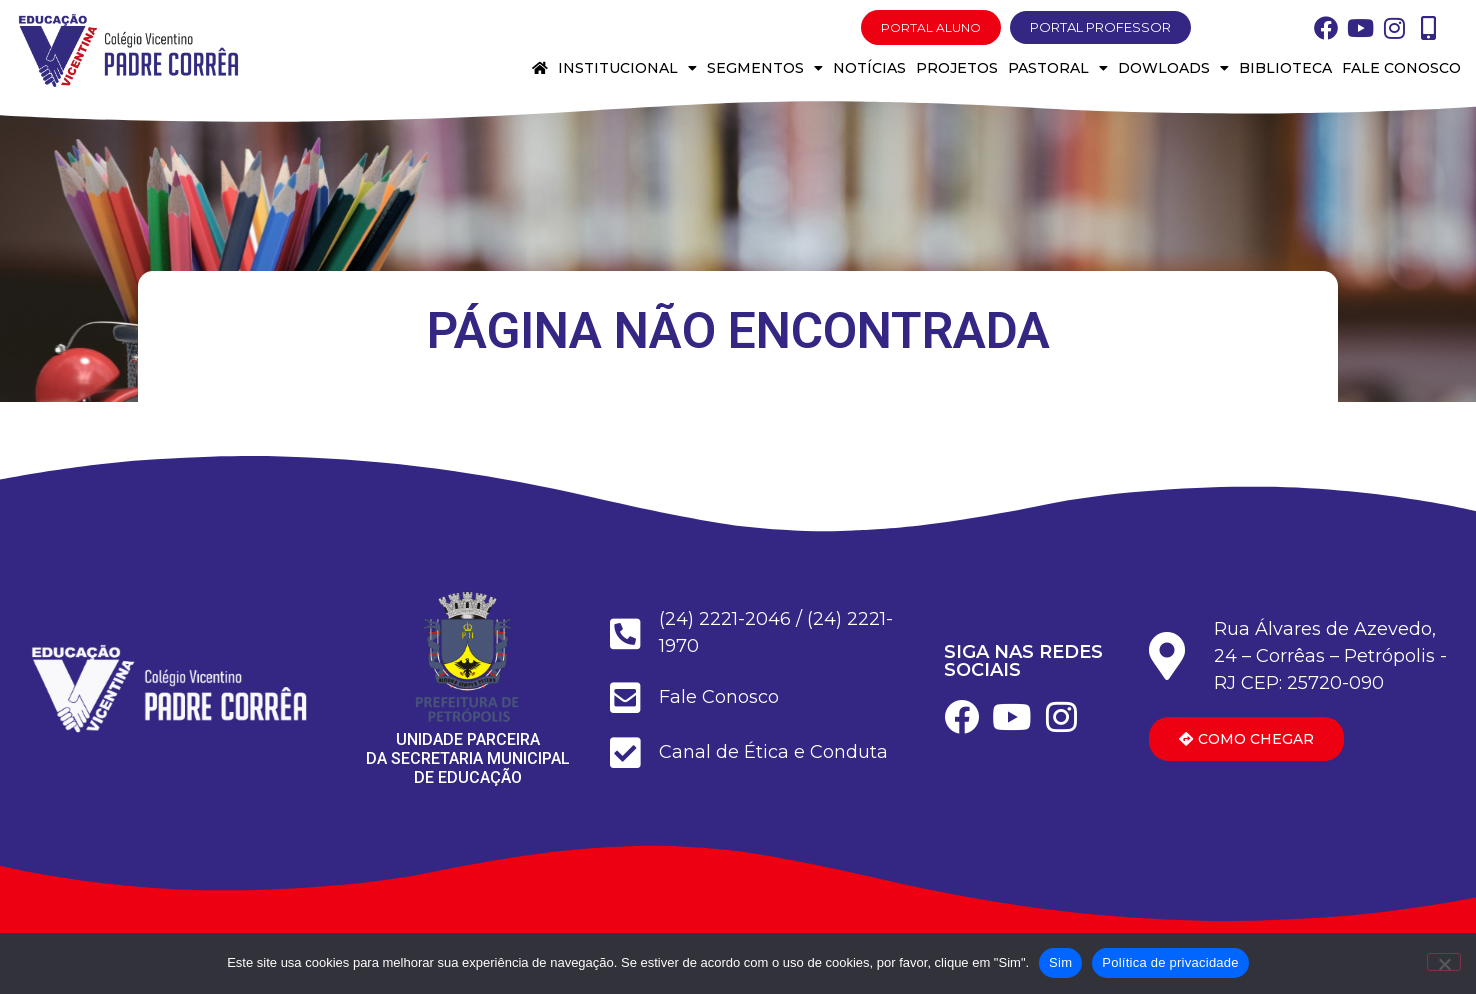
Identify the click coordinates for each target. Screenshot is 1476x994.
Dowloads (1173, 68)
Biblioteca (1285, 68)
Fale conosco (1401, 68)
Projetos (957, 68)
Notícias (869, 68)
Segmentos (765, 68)
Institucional (627, 68)
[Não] (1444, 962)
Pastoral (1058, 68)
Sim (1060, 962)
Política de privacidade (1170, 962)
